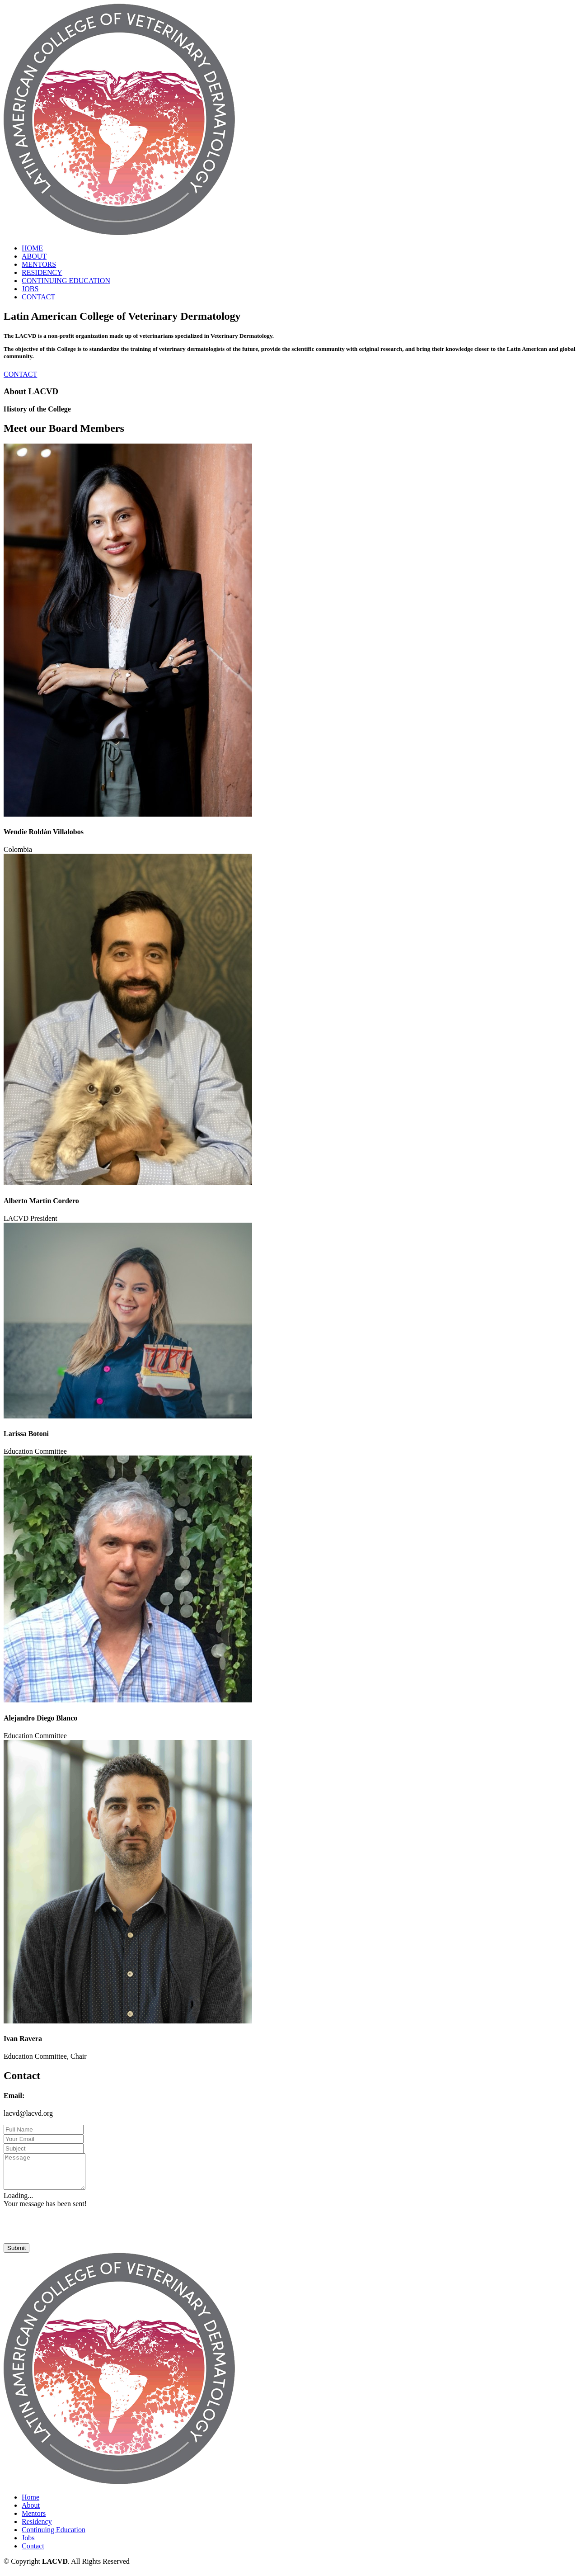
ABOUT (34, 256)
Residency (37, 2528)
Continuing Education (53, 2536)
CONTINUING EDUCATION (66, 280)
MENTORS (39, 264)
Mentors (34, 2520)
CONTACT (38, 297)
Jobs (28, 2544)
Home (30, 2504)
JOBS (30, 289)
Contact (33, 2553)
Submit (16, 2254)
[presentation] (72, 2232)
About (31, 2512)
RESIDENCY (42, 272)
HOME (32, 248)
